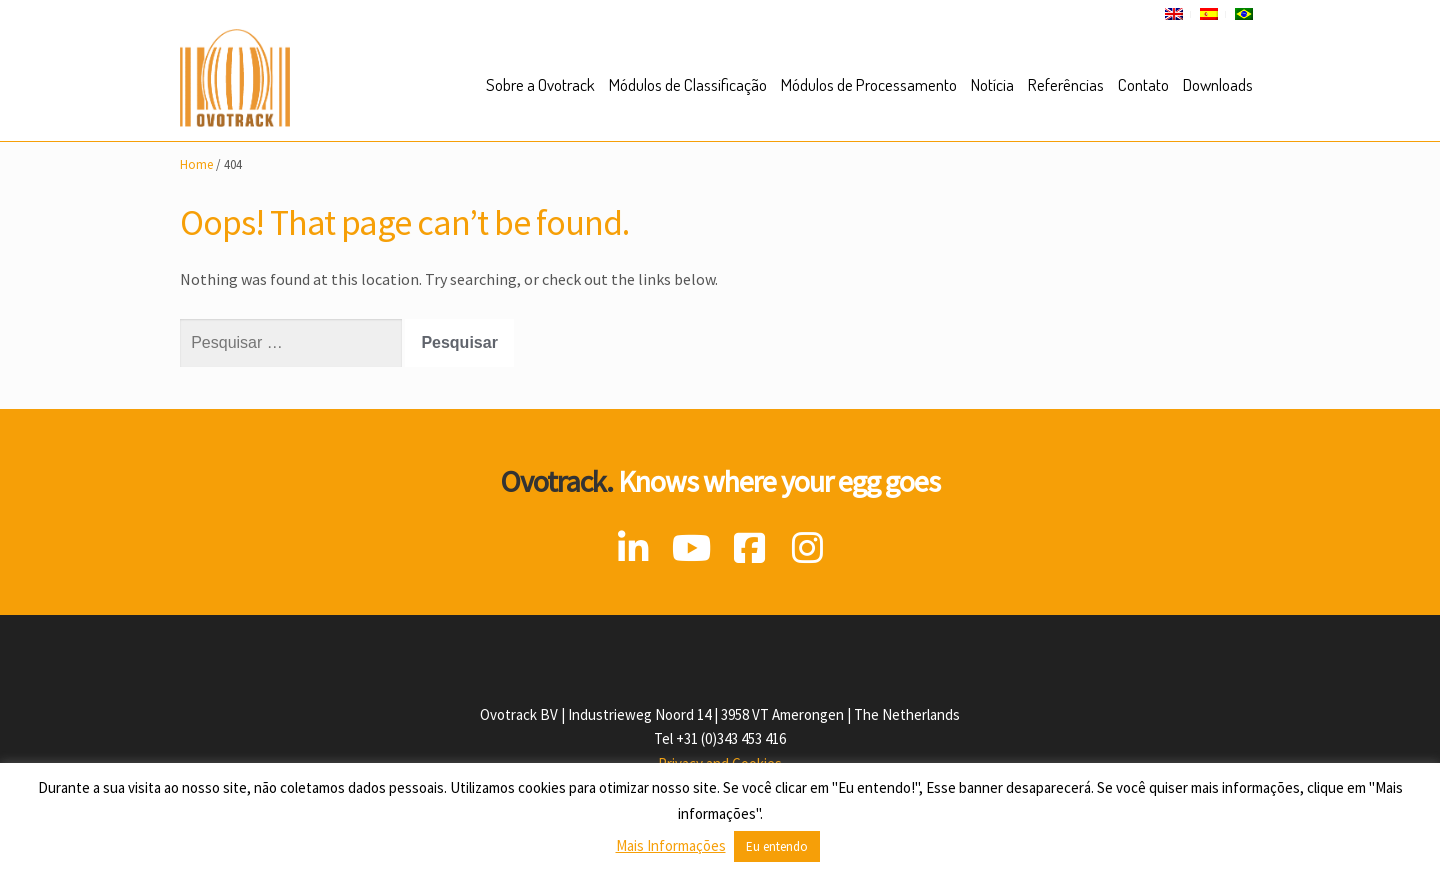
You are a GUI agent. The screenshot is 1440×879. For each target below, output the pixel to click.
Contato (1143, 84)
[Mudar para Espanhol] (1209, 14)
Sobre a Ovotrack (540, 84)
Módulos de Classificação (688, 84)
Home (196, 164)
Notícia (992, 84)
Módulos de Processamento (869, 84)
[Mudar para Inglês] (1174, 14)
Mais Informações (671, 845)
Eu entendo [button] (777, 846)
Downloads (1218, 84)
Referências (1066, 84)
